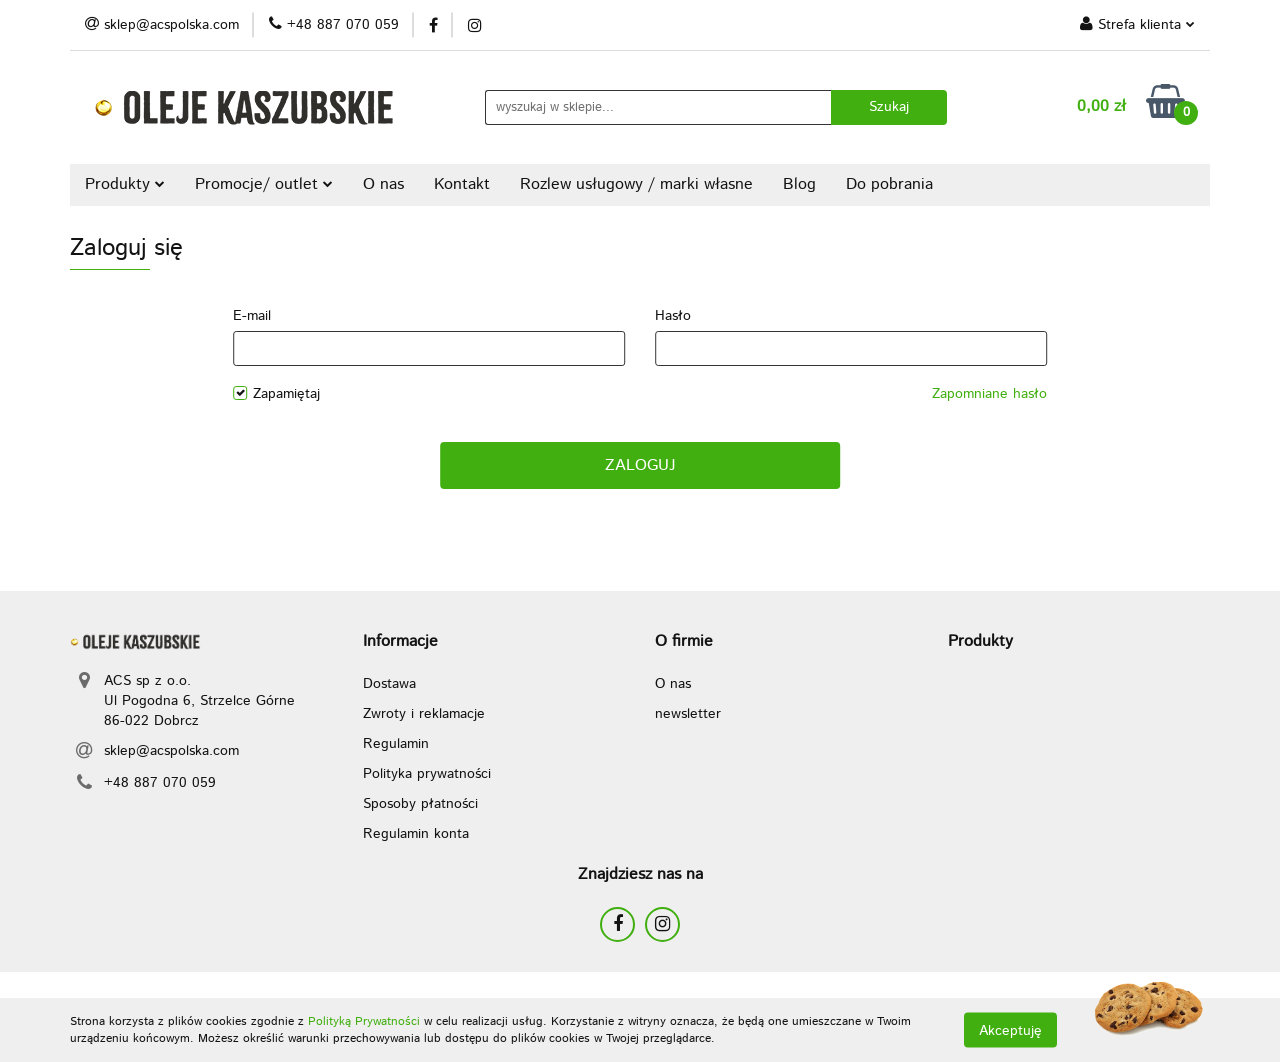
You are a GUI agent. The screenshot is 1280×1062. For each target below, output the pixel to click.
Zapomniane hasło (989, 394)
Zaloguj (640, 465)
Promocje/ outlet (264, 184)
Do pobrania (889, 184)
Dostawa (389, 684)
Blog (799, 184)
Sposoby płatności (420, 804)
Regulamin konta (416, 834)
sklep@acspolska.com (171, 751)
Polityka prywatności (427, 774)
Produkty (125, 184)
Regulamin (396, 744)
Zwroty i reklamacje (424, 714)
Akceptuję (1010, 1030)
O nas (383, 184)
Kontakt (462, 184)
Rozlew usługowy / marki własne (636, 184)
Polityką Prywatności (364, 1021)
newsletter (688, 714)
